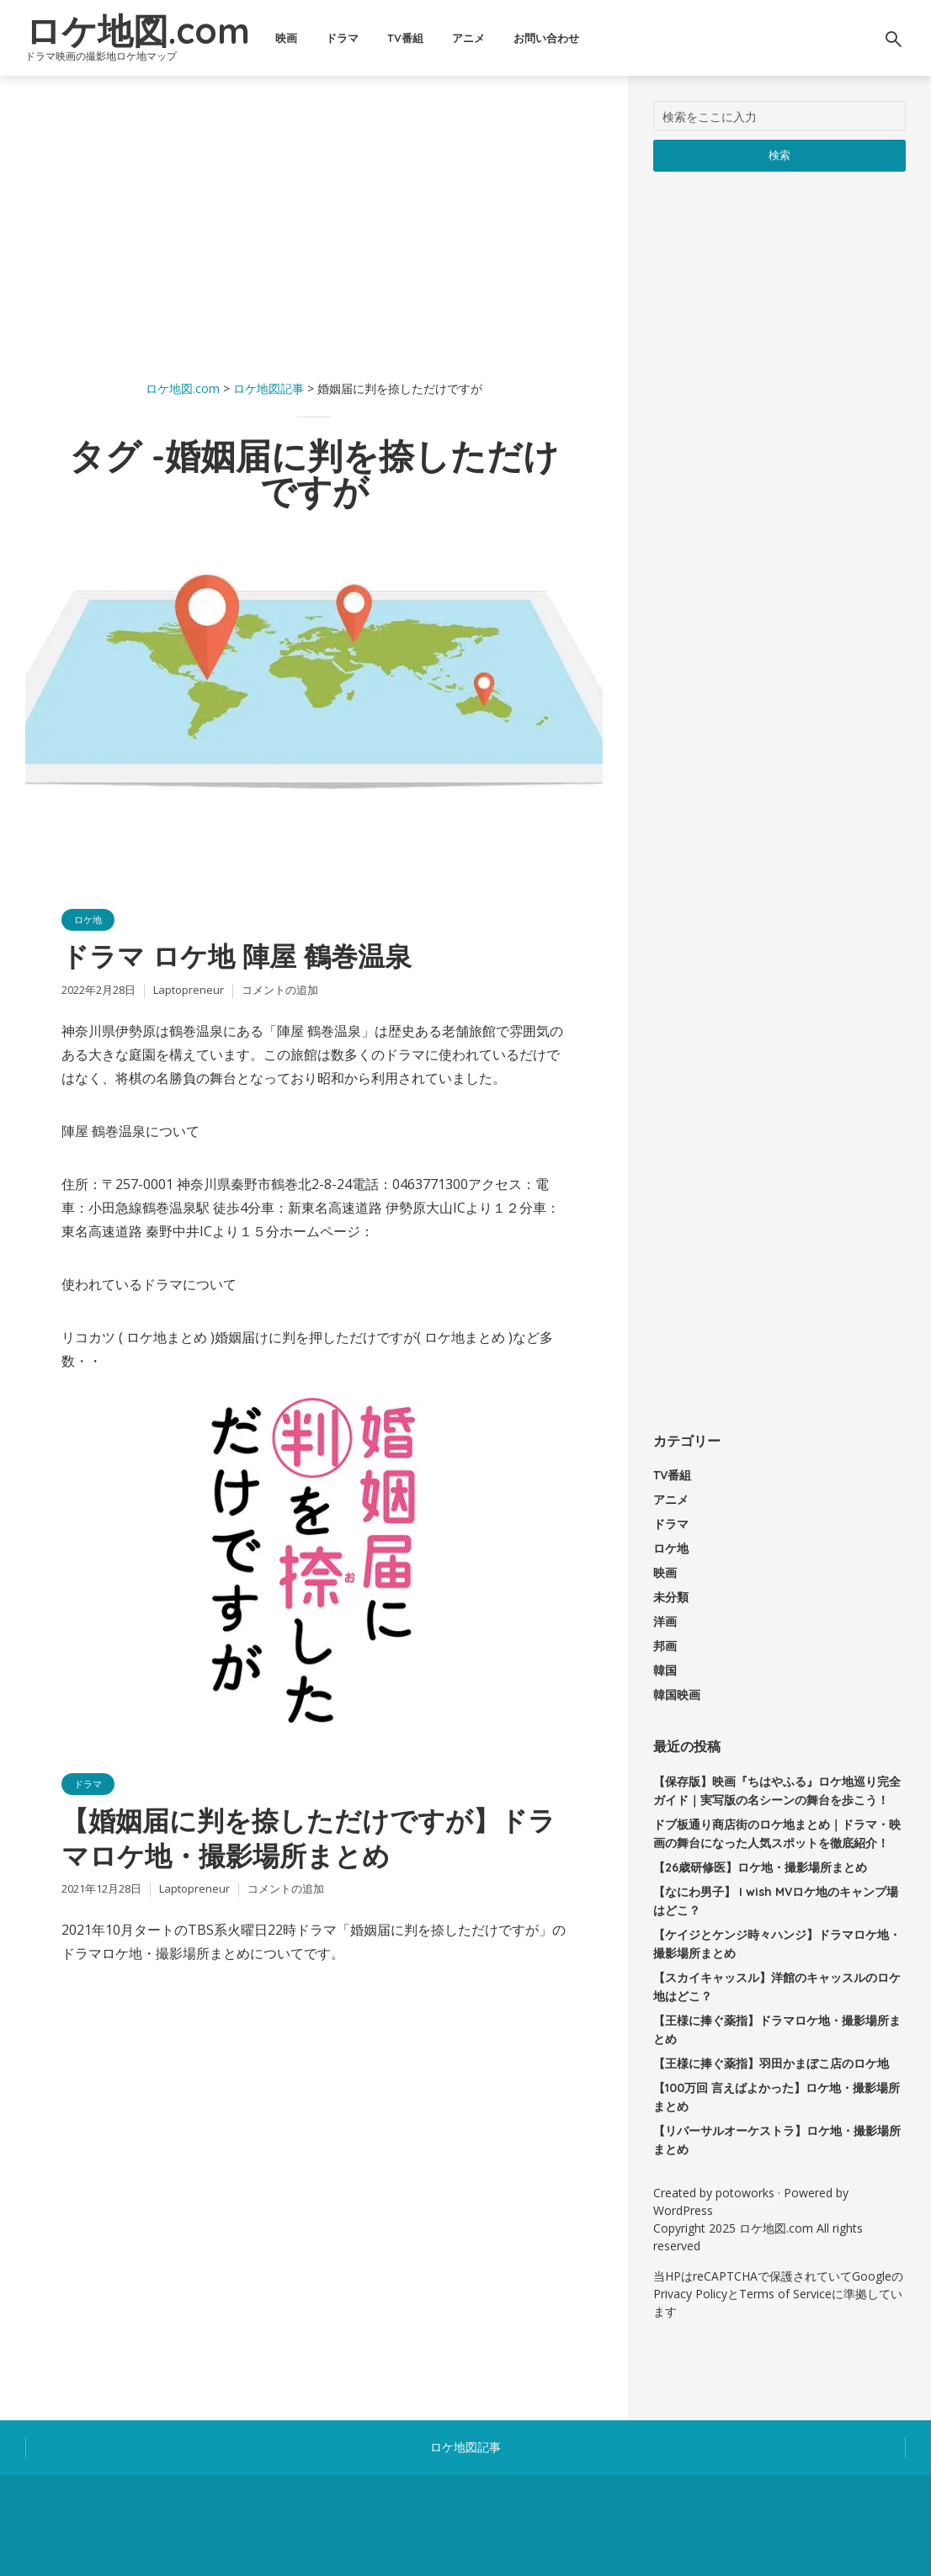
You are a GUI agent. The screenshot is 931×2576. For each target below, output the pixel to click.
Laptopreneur (188, 989)
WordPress (683, 2210)
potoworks (745, 2193)
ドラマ (342, 38)
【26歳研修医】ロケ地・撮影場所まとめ (760, 1867)
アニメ (468, 38)
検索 (780, 154)
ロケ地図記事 (465, 2447)
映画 (286, 38)
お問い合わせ (546, 38)
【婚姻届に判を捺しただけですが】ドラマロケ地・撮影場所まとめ (308, 1837)
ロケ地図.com (137, 30)
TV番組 (405, 38)
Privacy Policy (690, 2294)
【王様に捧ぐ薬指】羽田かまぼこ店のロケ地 (771, 2063)
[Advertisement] (314, 219)
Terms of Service (785, 2294)
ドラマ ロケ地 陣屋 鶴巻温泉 (236, 956)
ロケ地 (88, 919)
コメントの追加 (280, 989)
